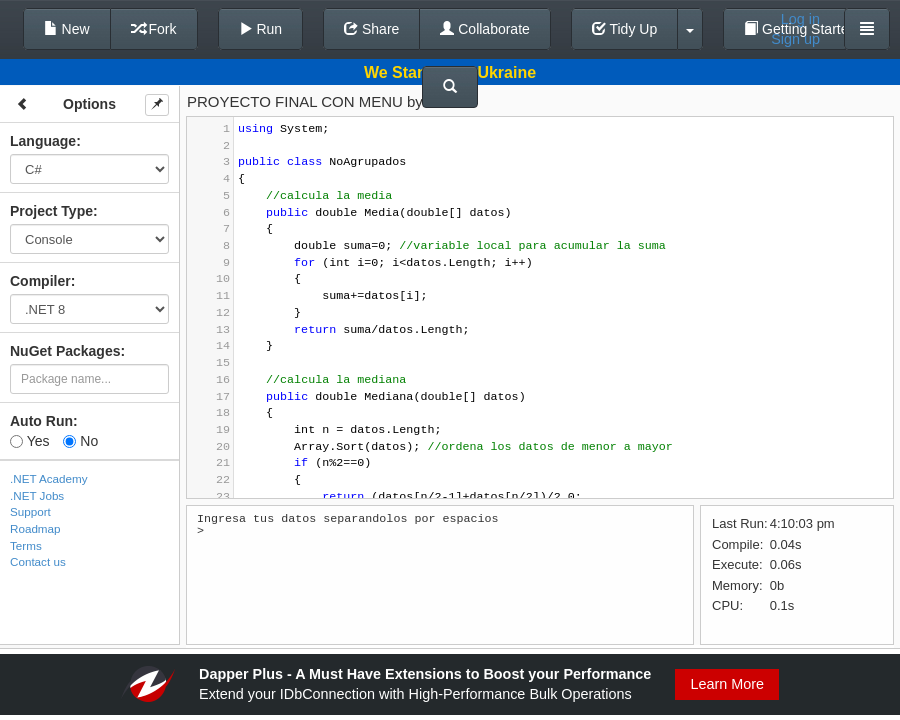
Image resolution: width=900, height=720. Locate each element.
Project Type (51, 211)
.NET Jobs (37, 495)
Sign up (795, 39)
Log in (800, 19)
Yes (29, 441)
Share (371, 29)
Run (261, 29)
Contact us (38, 561)
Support (30, 511)
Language (43, 141)
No (80, 441)
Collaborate (485, 29)
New (67, 29)
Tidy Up (624, 29)
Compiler (40, 281)
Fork (154, 29)
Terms (26, 545)
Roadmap (35, 528)
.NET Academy (49, 478)
